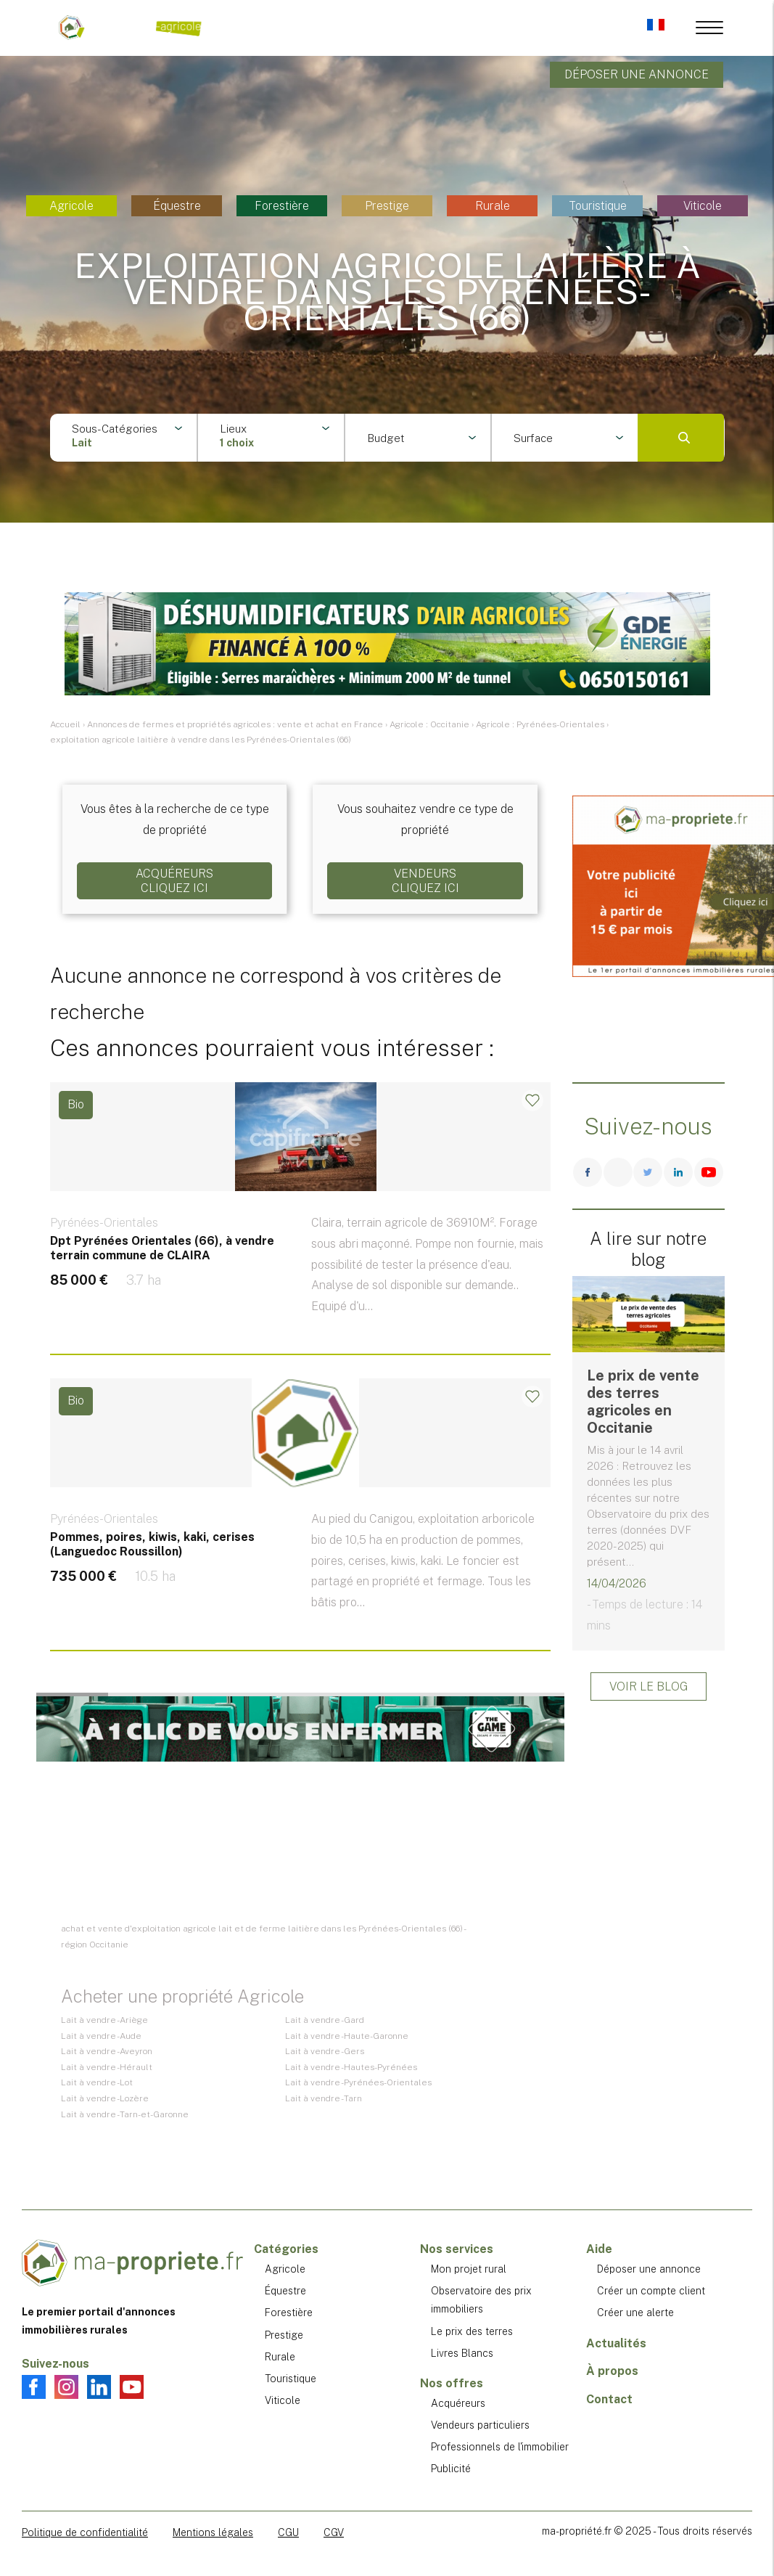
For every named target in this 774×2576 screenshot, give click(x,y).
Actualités (616, 2343)
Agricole (71, 206)
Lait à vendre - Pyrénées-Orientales (358, 2082)
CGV (334, 2532)
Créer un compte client (651, 2291)
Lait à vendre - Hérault (106, 2067)
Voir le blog (648, 1686)
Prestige (387, 206)
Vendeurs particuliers (480, 2425)
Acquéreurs (458, 2403)
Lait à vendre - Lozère (105, 2098)
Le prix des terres (472, 2331)
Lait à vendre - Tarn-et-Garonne (125, 2114)
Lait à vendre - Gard (324, 2020)
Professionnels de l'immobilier (500, 2447)
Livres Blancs (462, 2353)
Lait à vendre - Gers (324, 2051)
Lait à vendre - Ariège (104, 2020)
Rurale (492, 206)
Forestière (282, 206)
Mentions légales (213, 2532)
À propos (612, 2371)
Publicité (451, 2468)
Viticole (702, 206)
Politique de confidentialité (85, 2532)
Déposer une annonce (636, 74)
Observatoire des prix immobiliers (481, 2300)
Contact (609, 2399)
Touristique (598, 206)
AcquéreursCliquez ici (174, 880)
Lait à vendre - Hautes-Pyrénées (351, 2067)
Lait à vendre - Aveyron (106, 2051)
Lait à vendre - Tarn (323, 2098)
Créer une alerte (635, 2312)
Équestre (177, 206)
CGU (288, 2532)
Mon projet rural (468, 2269)
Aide (599, 2249)
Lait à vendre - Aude (101, 2036)
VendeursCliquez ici (425, 880)
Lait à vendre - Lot (97, 2082)
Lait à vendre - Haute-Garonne (346, 2036)
